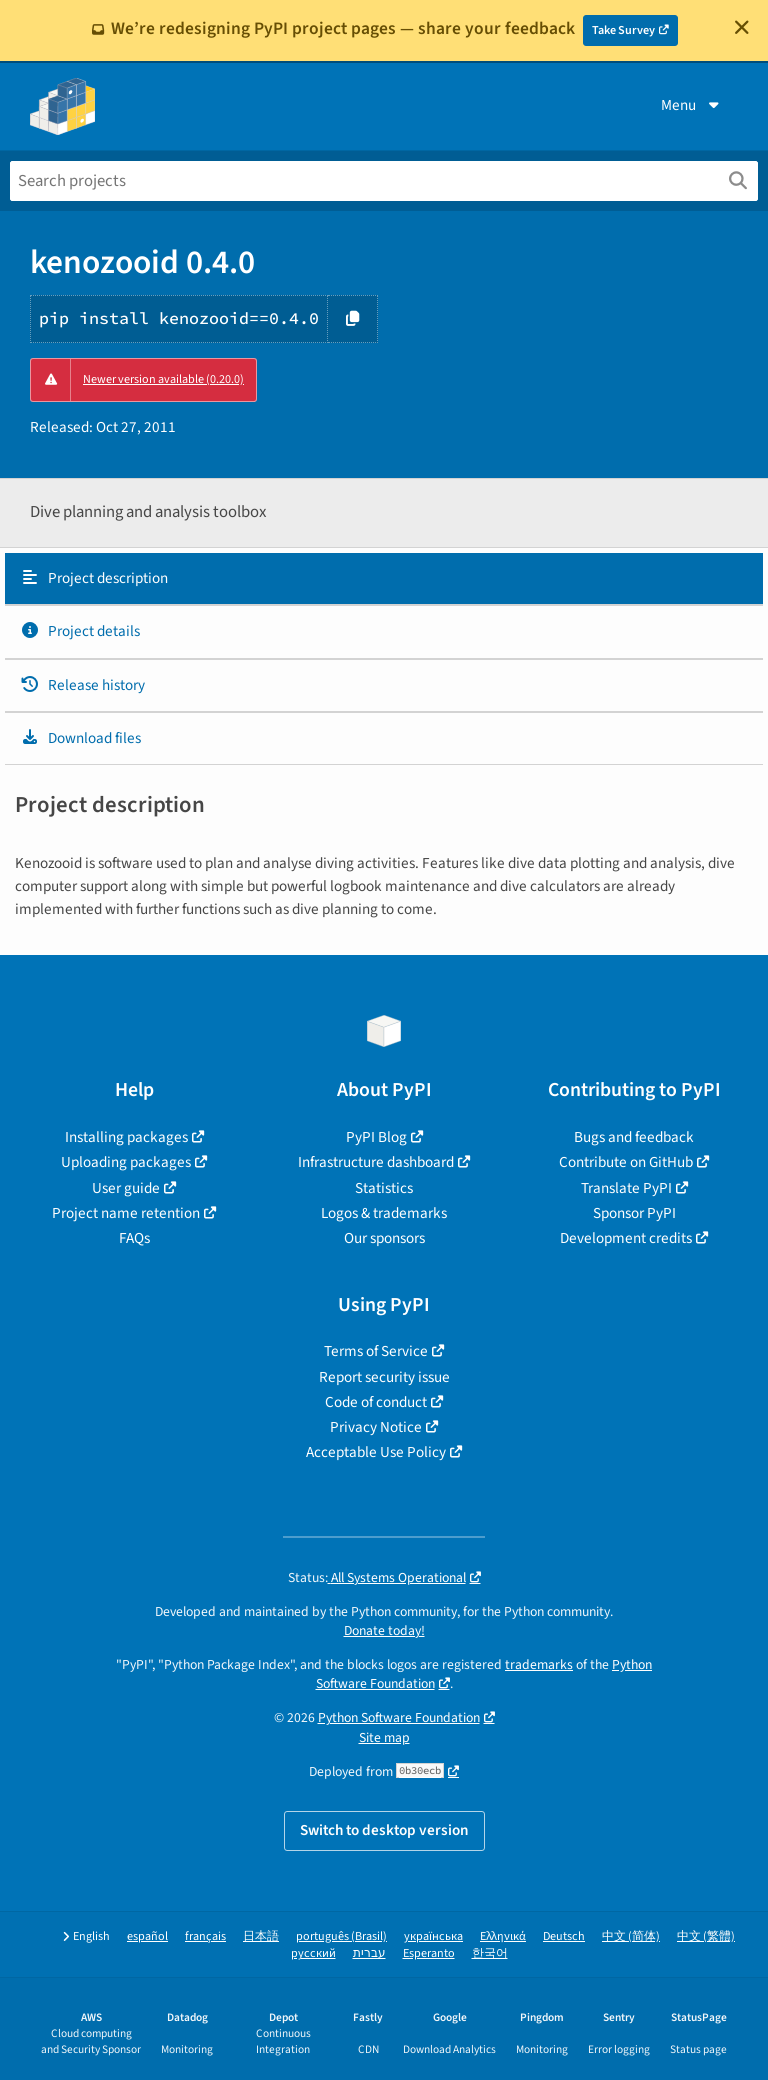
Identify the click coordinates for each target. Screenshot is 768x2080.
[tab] (384, 579)
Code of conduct (376, 1402)
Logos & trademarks (384, 1213)
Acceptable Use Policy (376, 1452)
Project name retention (126, 1213)
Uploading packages (126, 1162)
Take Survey (623, 30)
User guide (126, 1188)
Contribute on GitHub (626, 1162)
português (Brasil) (341, 1936)
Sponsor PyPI (634, 1213)
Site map (384, 1737)
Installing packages (126, 1137)
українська (433, 1936)
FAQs (134, 1238)
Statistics (384, 1188)
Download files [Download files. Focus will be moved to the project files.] (80, 738)
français (205, 1936)
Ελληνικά (503, 1936)
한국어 (490, 1953)
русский (313, 1953)
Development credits (626, 1238)
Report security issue (384, 1377)
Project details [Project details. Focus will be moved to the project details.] (80, 631)
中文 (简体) (631, 1936)
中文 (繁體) (706, 1936)
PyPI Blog (376, 1137)
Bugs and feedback (634, 1137)
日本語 (261, 1936)
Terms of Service (376, 1351)
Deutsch (564, 1936)
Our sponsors (384, 1238)
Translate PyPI (626, 1188)
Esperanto (429, 1953)
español (147, 1936)
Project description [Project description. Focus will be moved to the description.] (94, 578)
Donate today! (384, 1630)
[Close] (742, 27)
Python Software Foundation (399, 1717)
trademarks (539, 1664)
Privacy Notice (376, 1427)
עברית (369, 1953)
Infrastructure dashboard (376, 1162)
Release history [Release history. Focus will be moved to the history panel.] (82, 685)
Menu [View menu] (692, 105)
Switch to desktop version (384, 1830)
